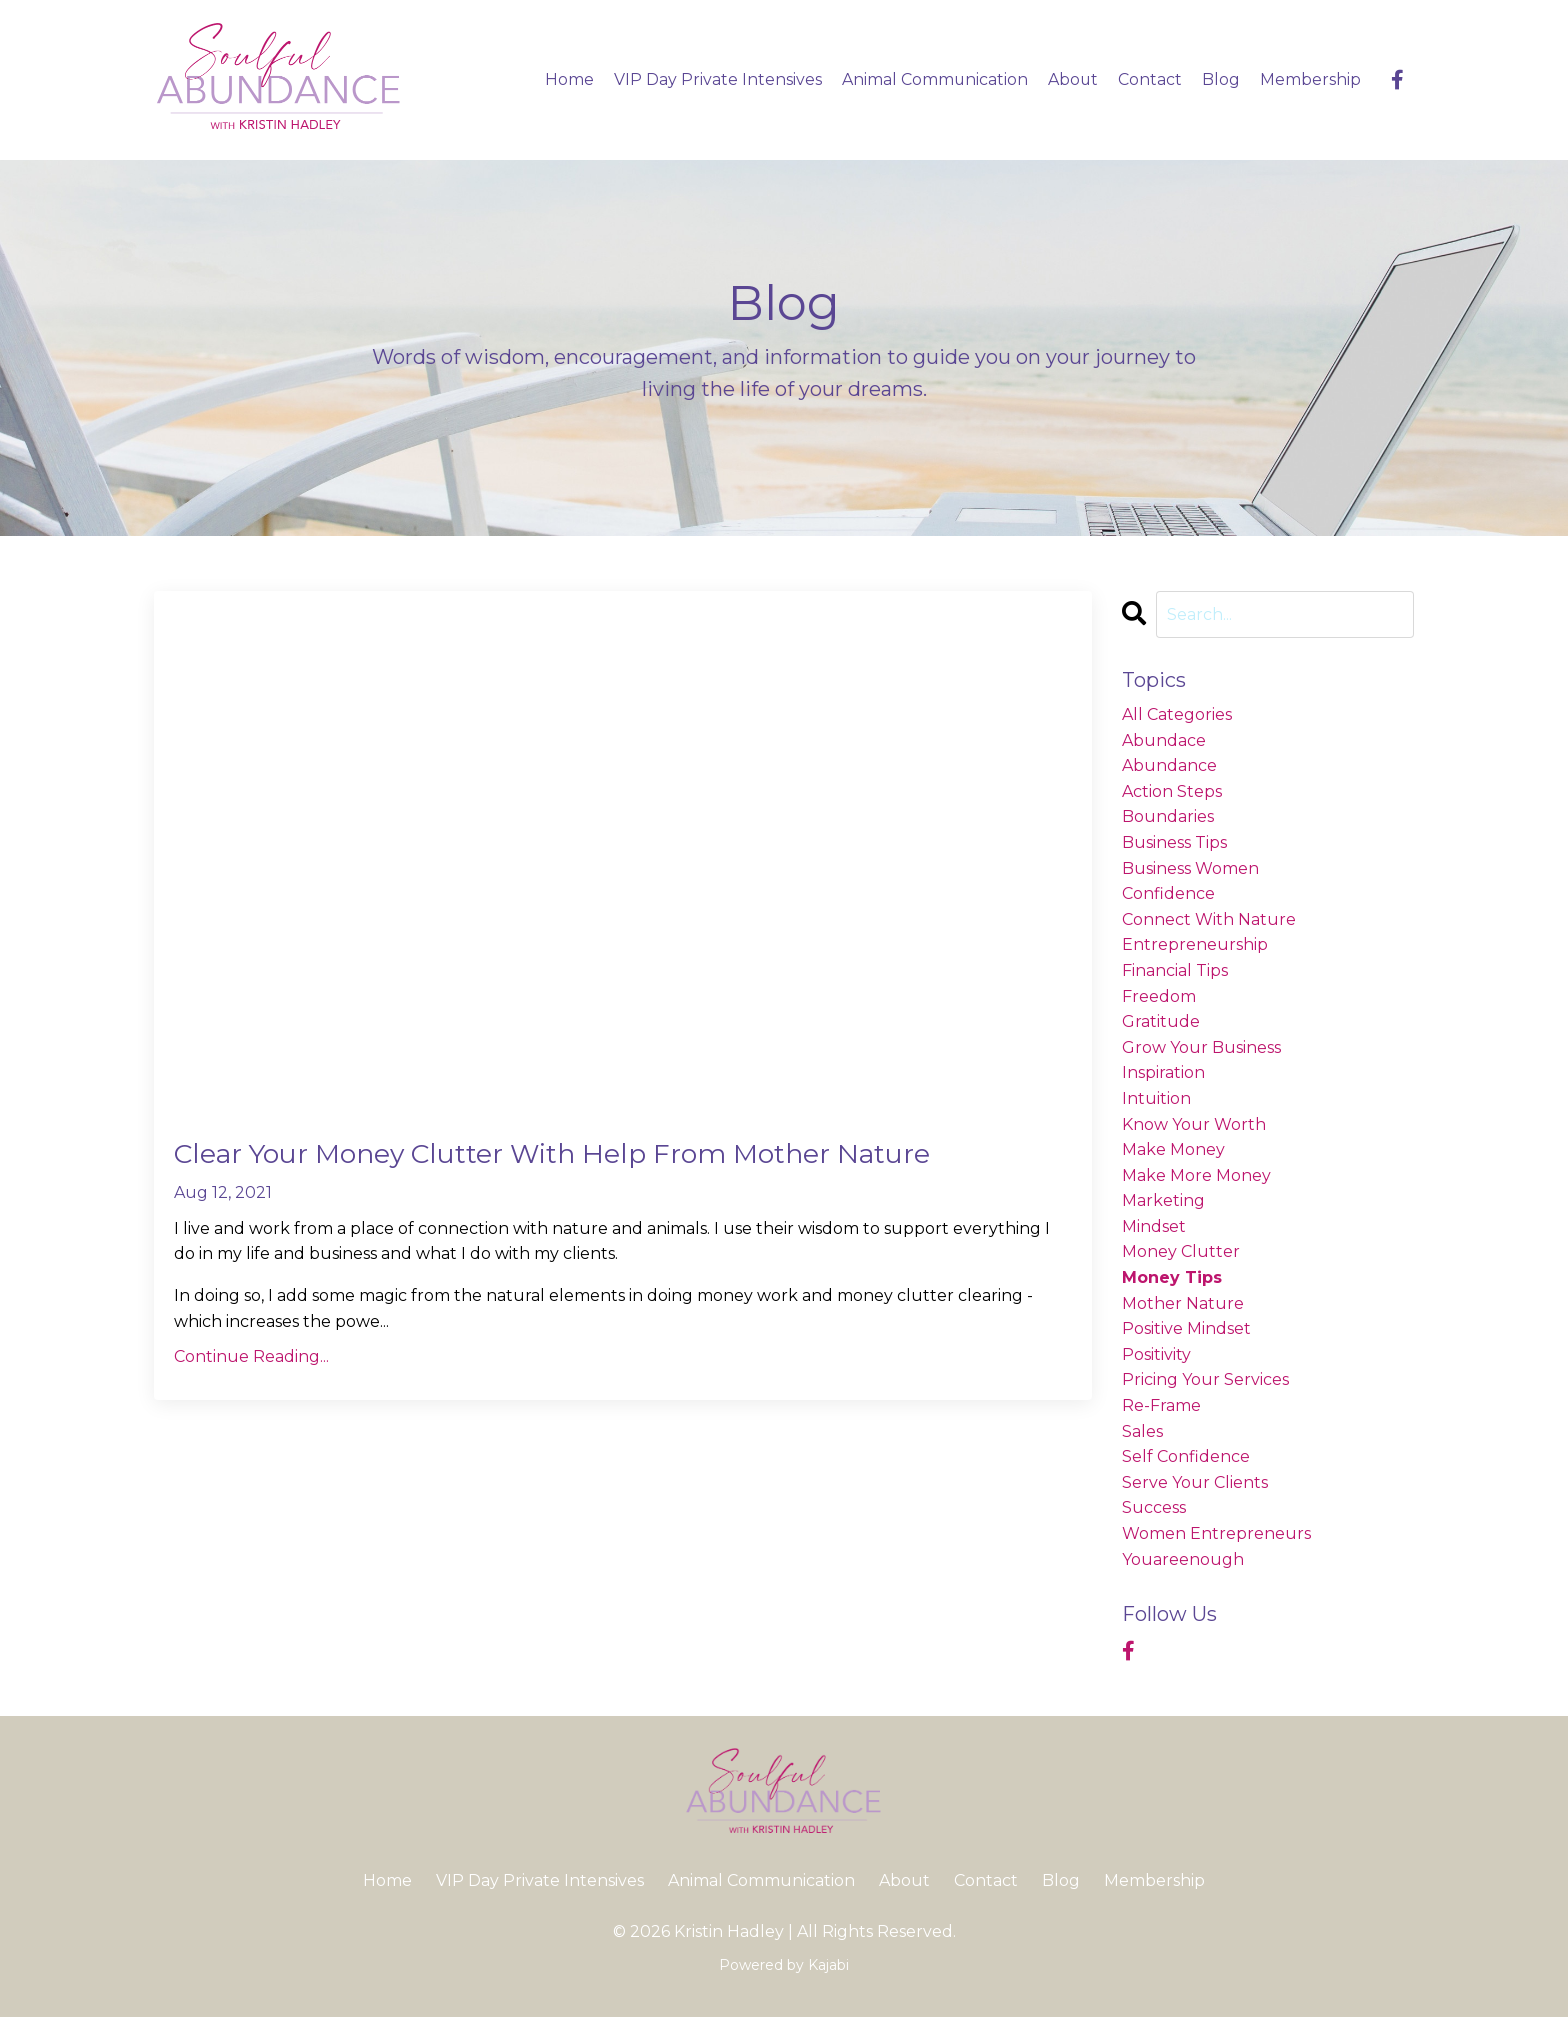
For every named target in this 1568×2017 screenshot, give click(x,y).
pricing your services (1205, 1380)
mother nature (1183, 1303)
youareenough (1183, 1559)
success (1154, 1508)
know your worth (1194, 1124)
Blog (1221, 79)
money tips (1172, 1277)
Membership (1310, 79)
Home (567, 79)
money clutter (1181, 1252)
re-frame (1161, 1405)
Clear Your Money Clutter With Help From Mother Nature (599, 1156)
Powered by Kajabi (784, 1965)
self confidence (1186, 1456)
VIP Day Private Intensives (716, 79)
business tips (1174, 842)
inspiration (1163, 1072)
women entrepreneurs (1216, 1533)
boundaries (1168, 816)
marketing (1163, 1200)
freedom (1159, 996)
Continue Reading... (251, 1360)
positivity (1156, 1354)
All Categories (1177, 714)
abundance (1169, 765)
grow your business (1201, 1047)
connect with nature (1209, 919)
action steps (1172, 791)
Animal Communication (933, 79)
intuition (1156, 1098)
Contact (1150, 79)
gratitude (1161, 1021)
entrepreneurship (1195, 944)
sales (1142, 1431)
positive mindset (1186, 1328)
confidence (1168, 893)
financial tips (1175, 970)
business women (1190, 868)
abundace (1164, 740)
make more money (1196, 1175)
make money (1173, 1149)
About (1072, 79)
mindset (1154, 1226)
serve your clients (1195, 1482)
